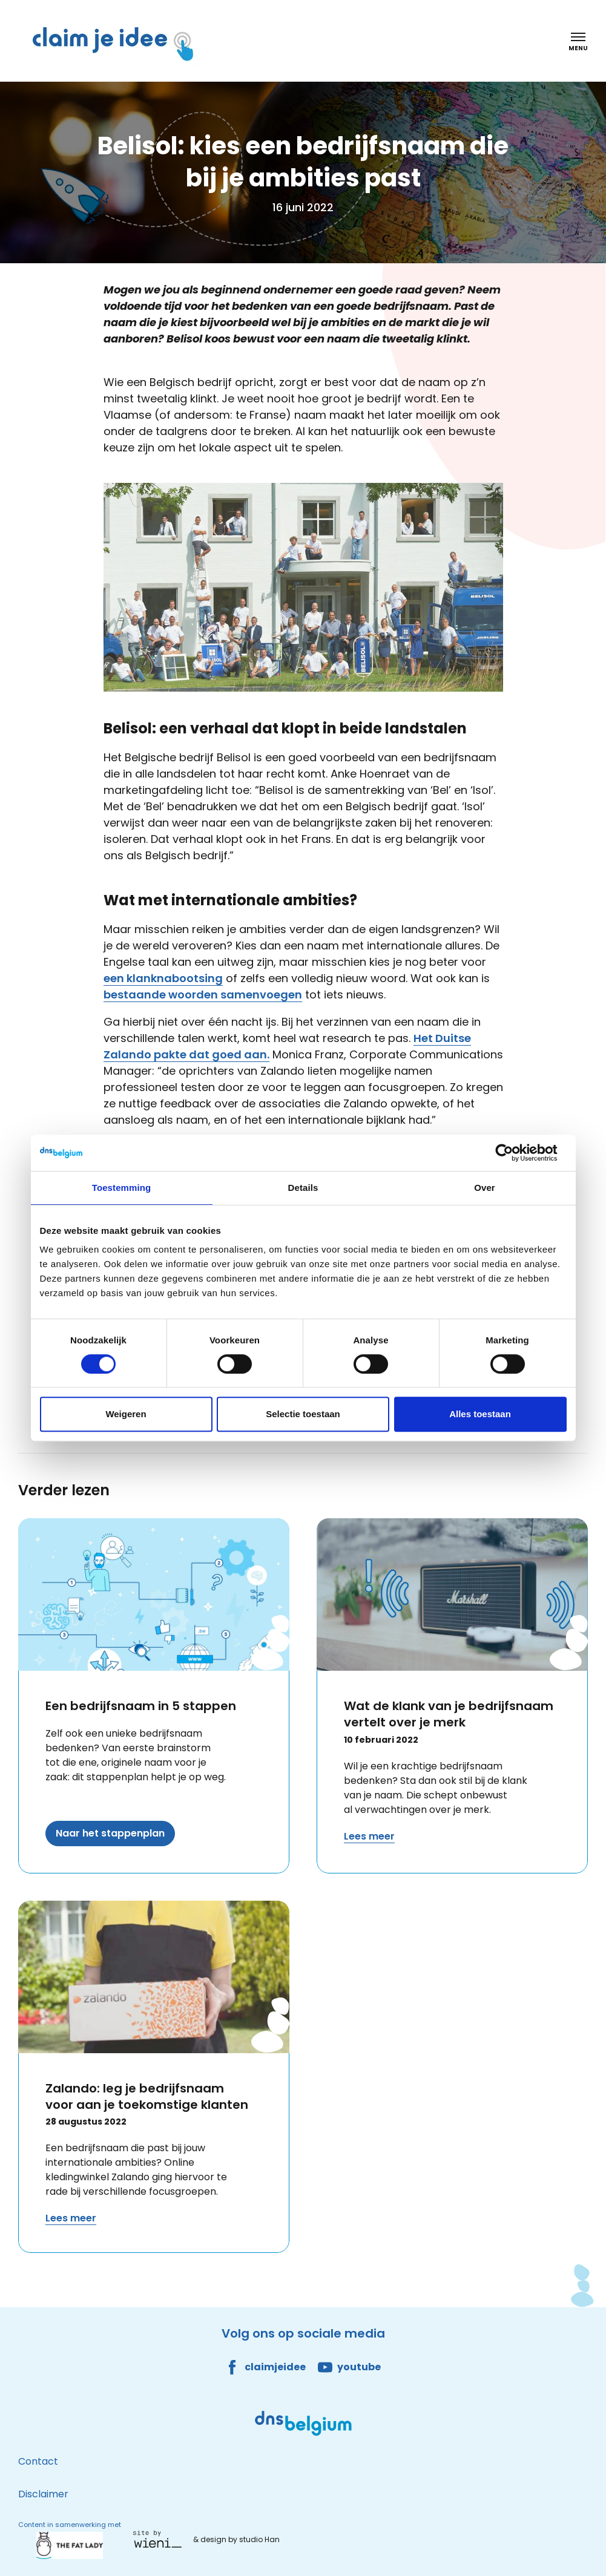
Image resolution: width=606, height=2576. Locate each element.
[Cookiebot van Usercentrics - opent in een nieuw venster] (514, 1153)
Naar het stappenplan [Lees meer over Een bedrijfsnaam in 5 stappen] (110, 1833)
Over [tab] (484, 1187)
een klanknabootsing (163, 978)
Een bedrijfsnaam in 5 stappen (140, 1705)
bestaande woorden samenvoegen (203, 994)
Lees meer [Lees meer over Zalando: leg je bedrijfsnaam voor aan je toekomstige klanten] (70, 2218)
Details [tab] (303, 1187)
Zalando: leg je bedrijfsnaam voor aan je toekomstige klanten (146, 2096)
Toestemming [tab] (121, 1187)
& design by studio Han (236, 2539)
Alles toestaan (480, 1414)
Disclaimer (43, 2494)
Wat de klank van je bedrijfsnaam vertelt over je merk (448, 1714)
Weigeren (125, 1414)
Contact (38, 2461)
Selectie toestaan (303, 1414)
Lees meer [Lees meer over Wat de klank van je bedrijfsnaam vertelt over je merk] (369, 1836)
